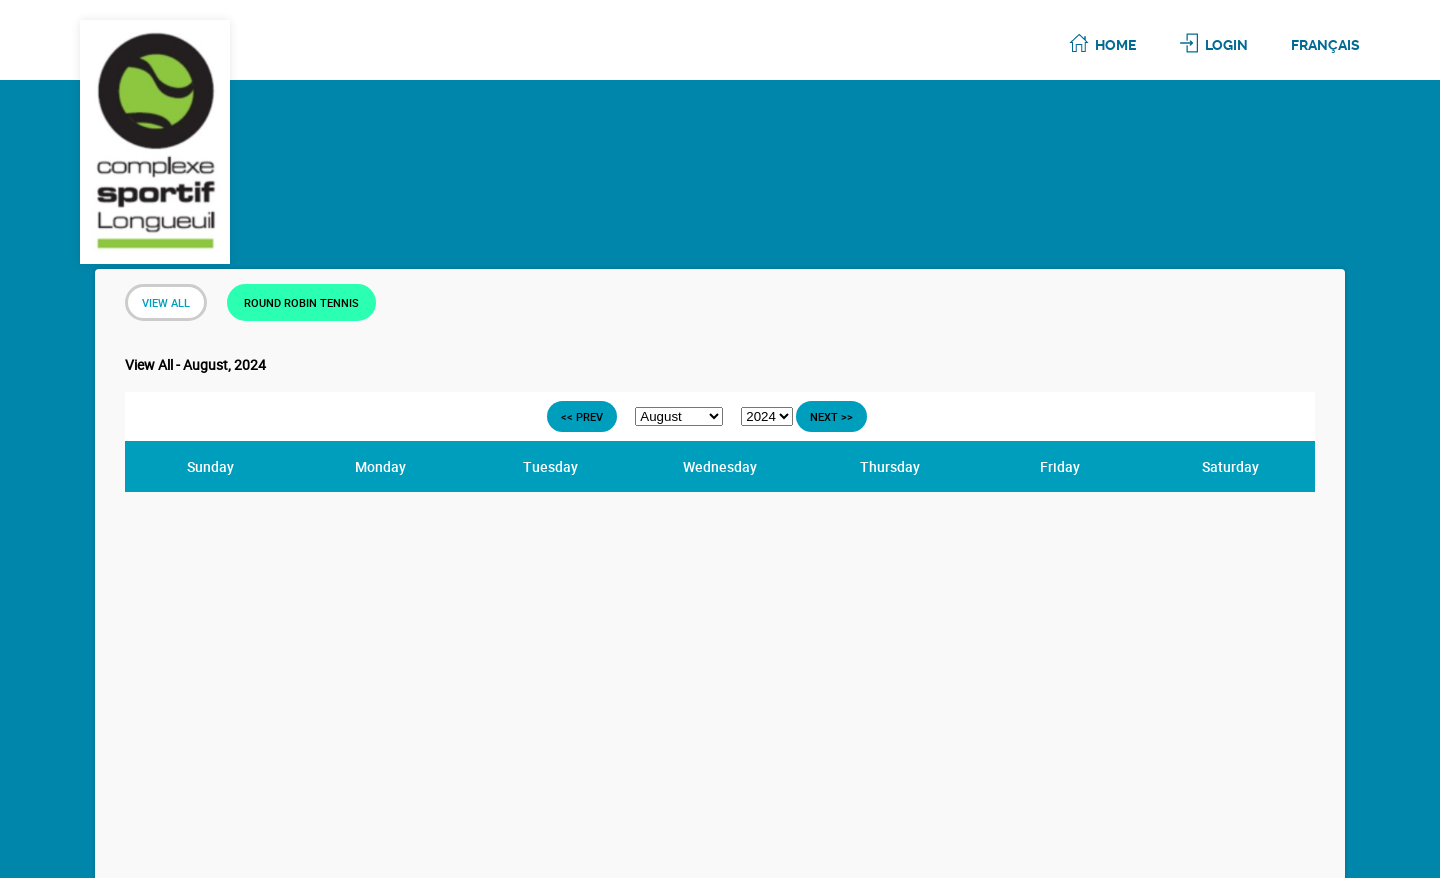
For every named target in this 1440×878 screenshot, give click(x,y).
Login (1226, 45)
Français (1325, 45)
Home (1115, 45)
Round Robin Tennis (301, 302)
